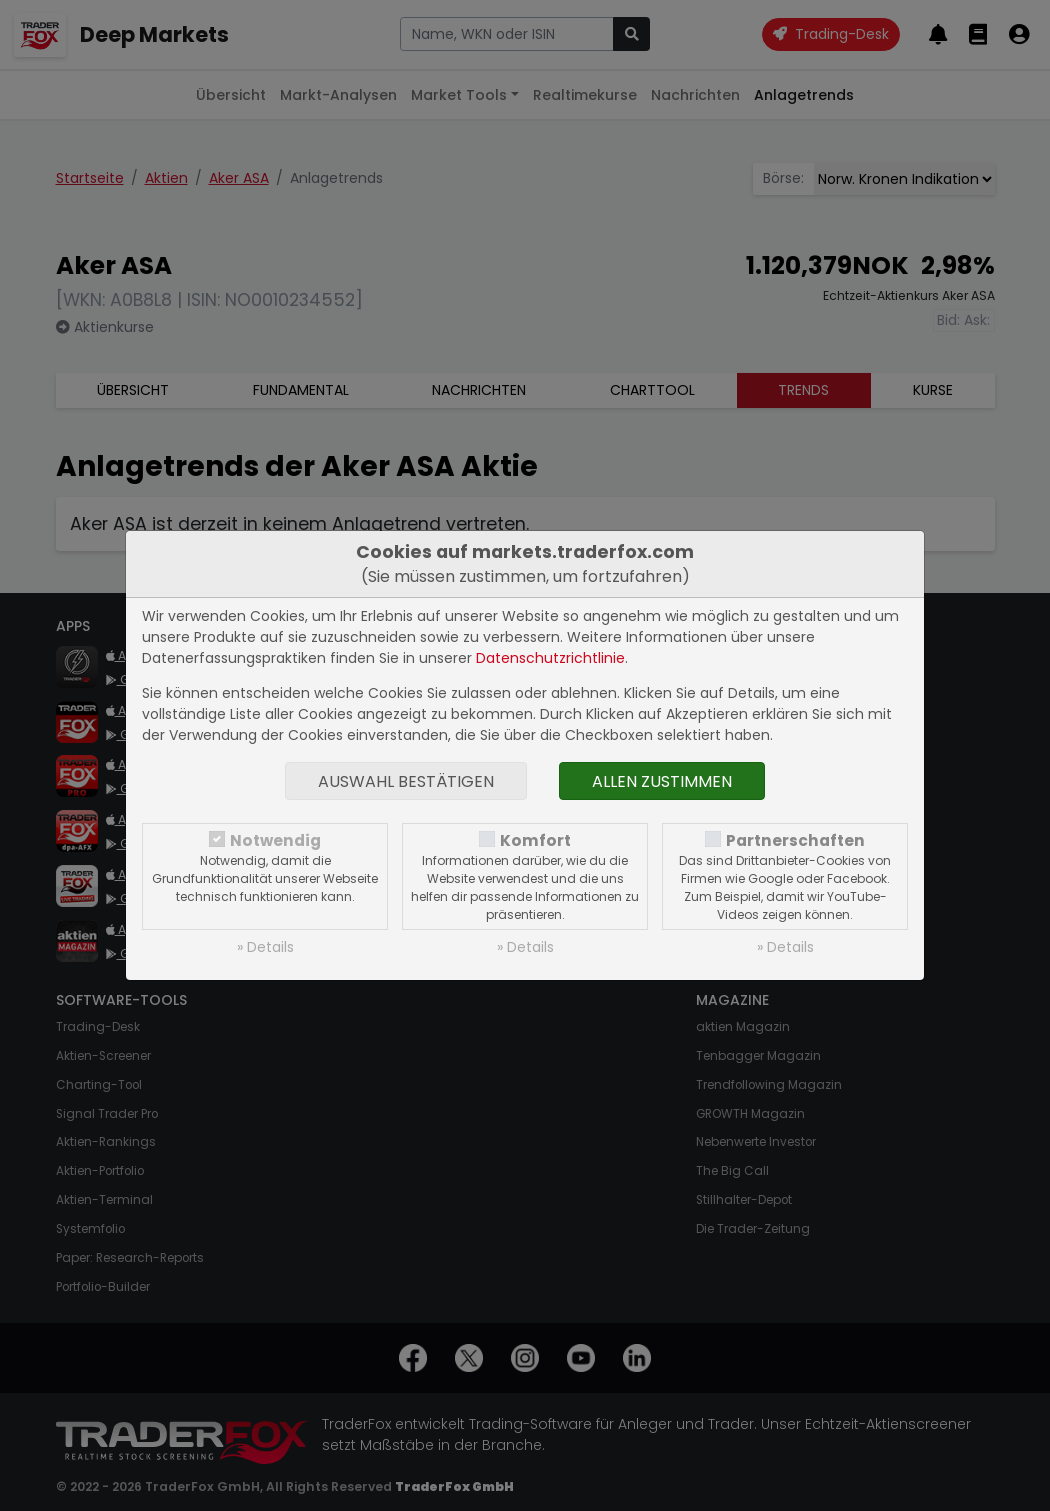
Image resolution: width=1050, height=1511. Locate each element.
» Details (265, 947)
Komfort (535, 840)
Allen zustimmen (662, 781)
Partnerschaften (795, 840)
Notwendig (275, 840)
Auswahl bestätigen (406, 781)
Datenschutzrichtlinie (550, 658)
